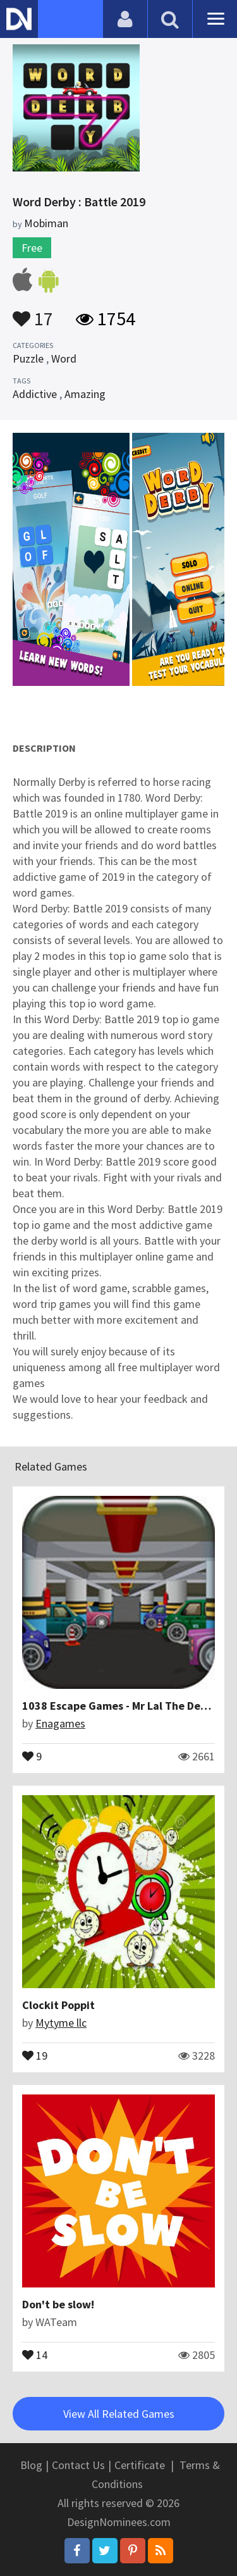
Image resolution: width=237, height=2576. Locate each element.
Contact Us (78, 2465)
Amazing (85, 394)
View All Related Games (118, 2413)
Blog (31, 2465)
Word (63, 358)
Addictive (35, 394)
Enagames (60, 1723)
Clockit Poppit (58, 2005)
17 (33, 312)
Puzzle (28, 358)
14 (34, 2354)
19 (34, 2054)
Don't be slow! (58, 2304)
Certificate (139, 2465)
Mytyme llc (61, 2022)
